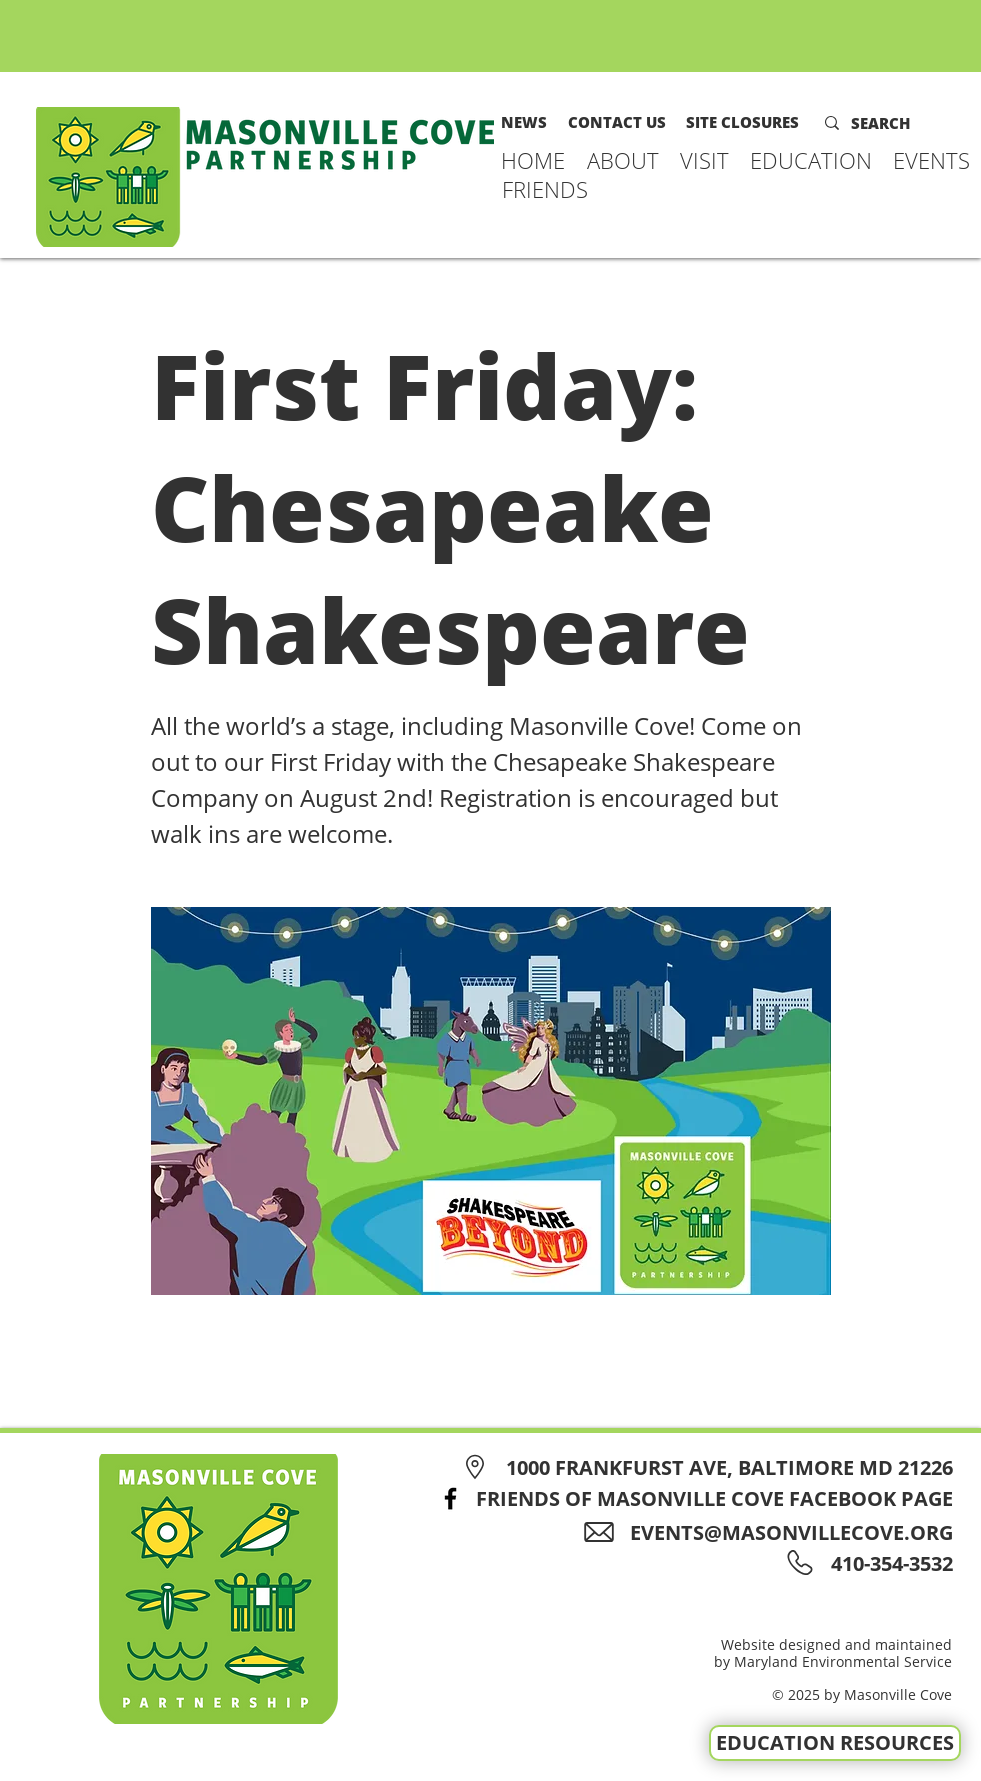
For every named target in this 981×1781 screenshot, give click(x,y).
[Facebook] (450, 1498)
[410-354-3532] (888, 1563)
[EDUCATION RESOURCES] (835, 1743)
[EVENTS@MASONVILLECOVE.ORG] (775, 1532)
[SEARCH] (894, 123)
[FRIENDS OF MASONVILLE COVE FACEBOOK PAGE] (690, 1498)
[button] (623, 160)
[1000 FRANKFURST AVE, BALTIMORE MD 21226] (704, 1467)
